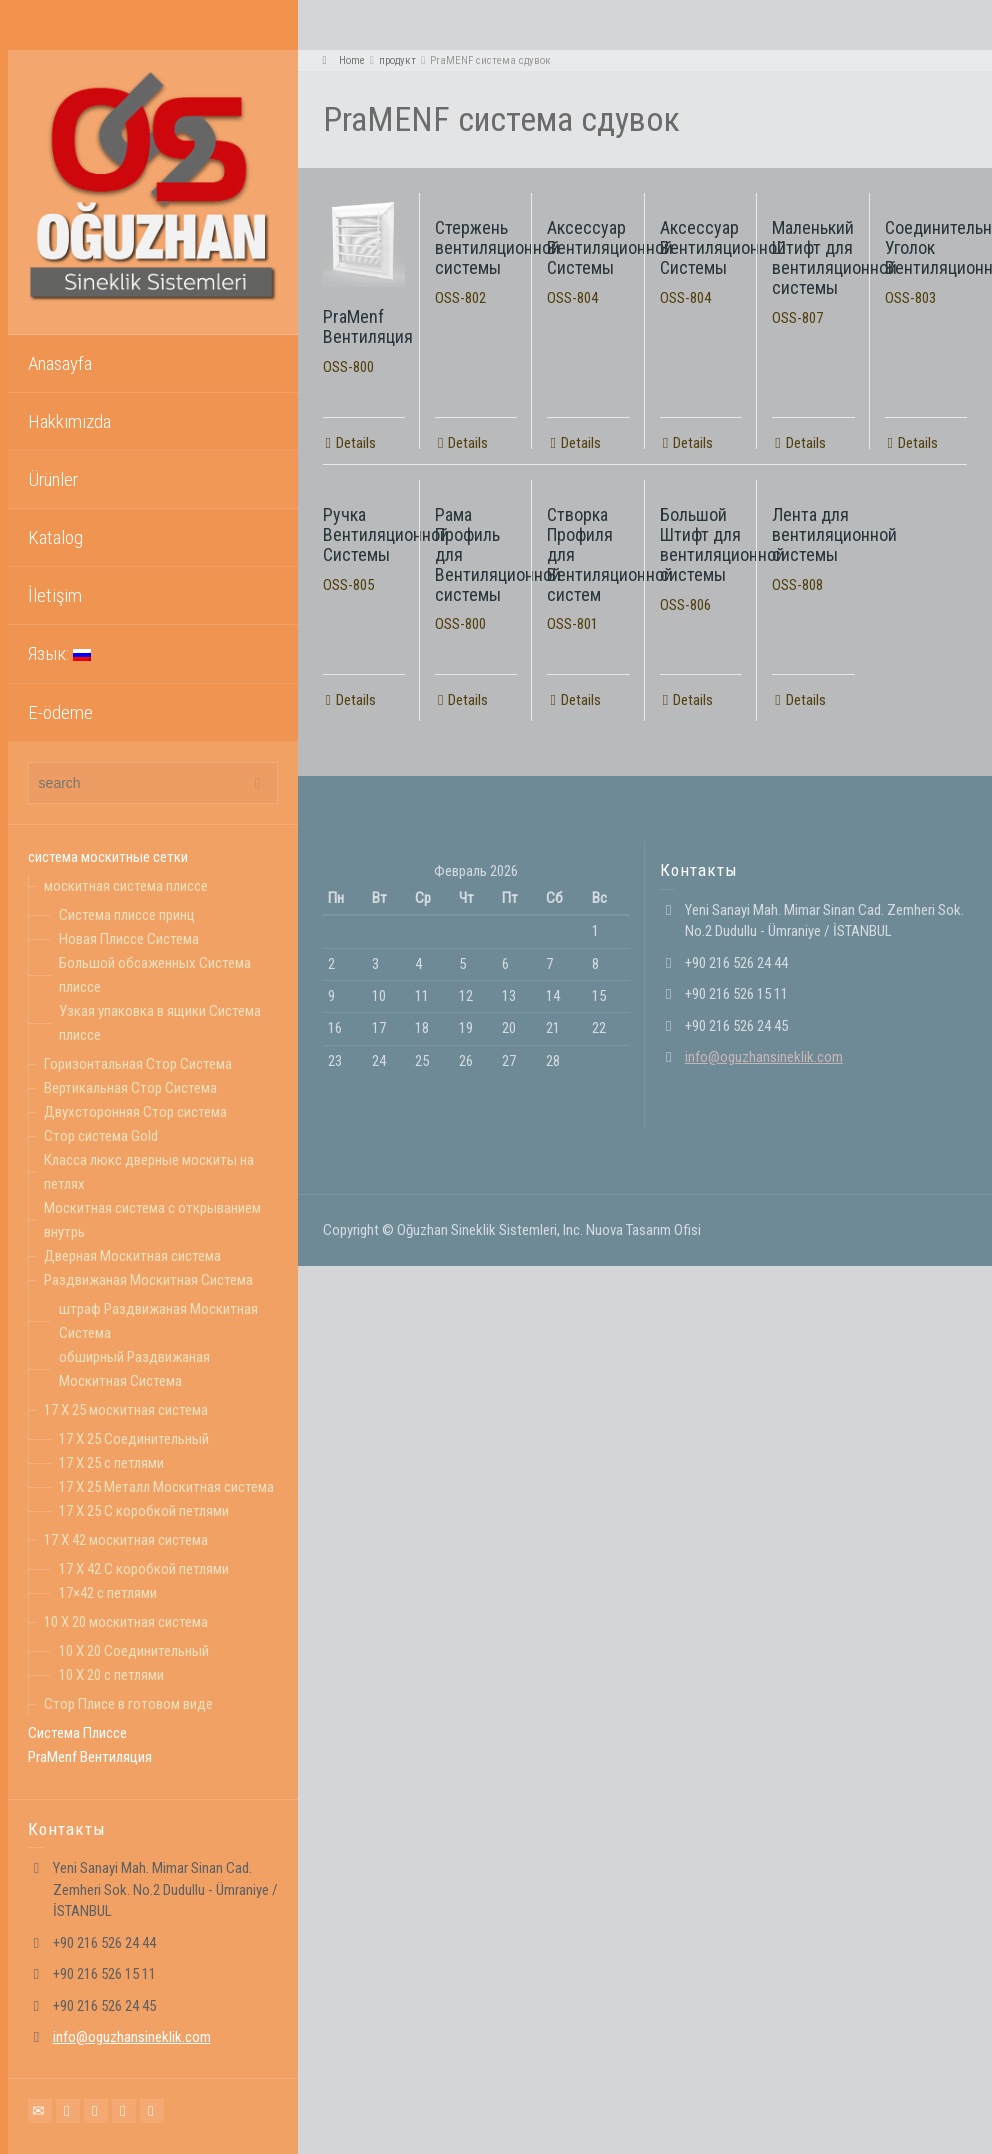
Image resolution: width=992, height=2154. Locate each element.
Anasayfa (60, 363)
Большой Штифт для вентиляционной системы (722, 544)
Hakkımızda (69, 421)
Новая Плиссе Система (129, 939)
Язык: (59, 653)
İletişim (55, 595)
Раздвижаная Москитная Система (148, 1280)
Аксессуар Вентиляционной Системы (610, 247)
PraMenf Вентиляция (90, 1757)
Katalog (55, 537)
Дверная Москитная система (132, 1256)
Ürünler (53, 479)
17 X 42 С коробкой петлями (144, 1569)
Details (356, 443)
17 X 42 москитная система (126, 1540)
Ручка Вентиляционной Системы (386, 534)
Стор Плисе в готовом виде (128, 1704)
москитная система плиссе (126, 886)
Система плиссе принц (127, 915)
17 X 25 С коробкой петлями (144, 1511)
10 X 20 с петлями (111, 1675)
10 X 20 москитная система (126, 1622)
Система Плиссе (77, 1733)
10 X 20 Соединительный (134, 1651)
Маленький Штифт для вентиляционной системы (834, 257)
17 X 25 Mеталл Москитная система (166, 1487)
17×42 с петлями (108, 1593)
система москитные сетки (108, 857)
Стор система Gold (101, 1136)
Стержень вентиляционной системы (497, 247)
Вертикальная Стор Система (130, 1088)
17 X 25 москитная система (126, 1410)
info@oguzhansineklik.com (132, 2037)
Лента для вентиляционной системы (834, 534)
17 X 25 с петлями (111, 1463)
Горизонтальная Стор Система (138, 1064)
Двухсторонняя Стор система (135, 1112)
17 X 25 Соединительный (134, 1439)
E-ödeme (60, 712)
